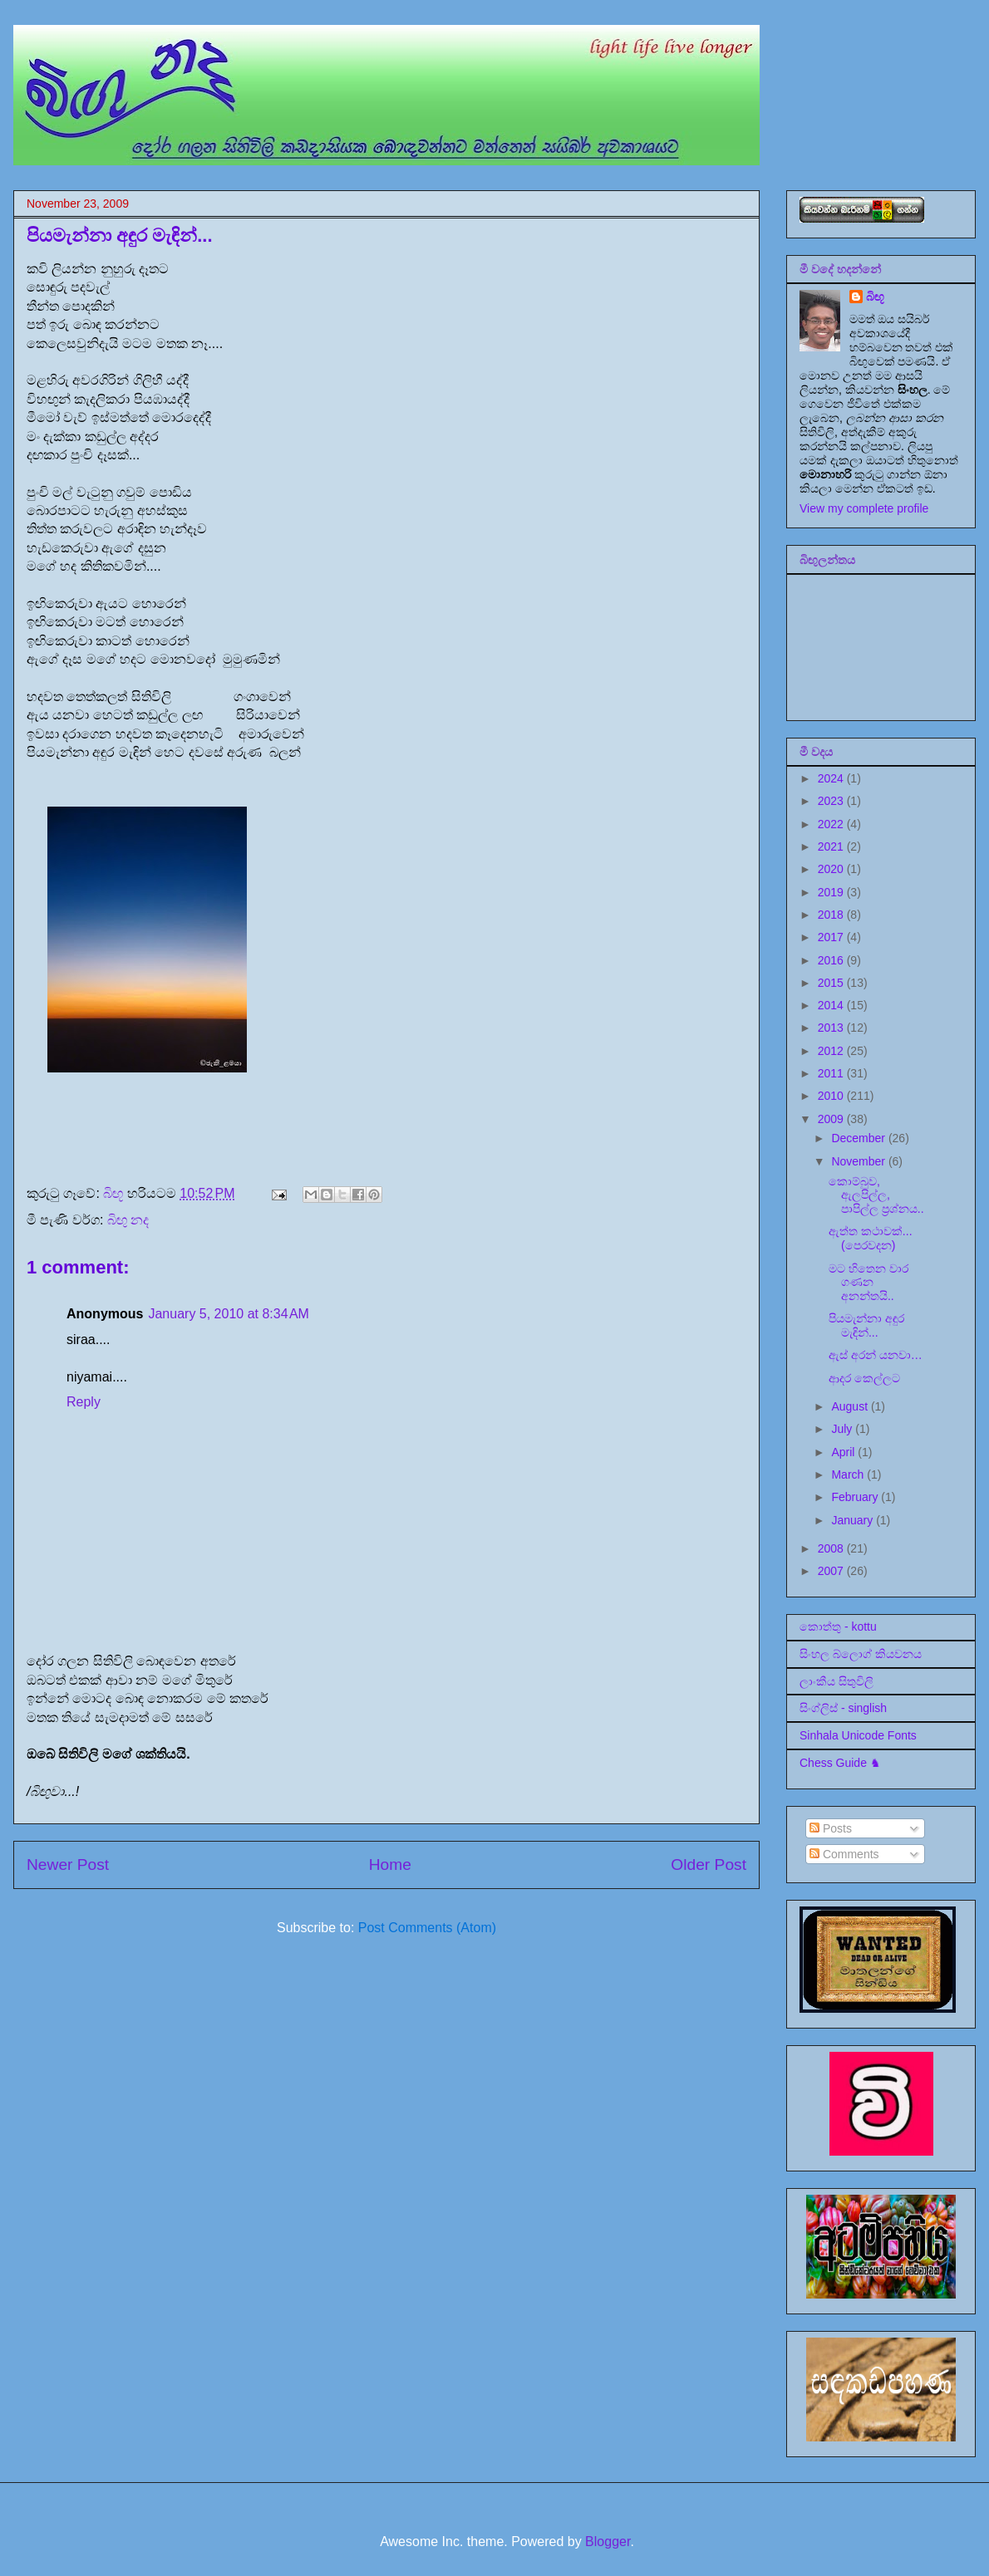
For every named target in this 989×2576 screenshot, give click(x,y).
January (853, 1520)
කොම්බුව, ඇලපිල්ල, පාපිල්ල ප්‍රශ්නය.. (876, 1195)
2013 (832, 1027)
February (856, 1497)
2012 (832, 1050)
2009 (832, 1119)
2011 (832, 1073)
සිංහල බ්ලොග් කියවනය (861, 1654)
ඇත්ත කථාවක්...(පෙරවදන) (871, 1238)
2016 (832, 960)
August (850, 1406)
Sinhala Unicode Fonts (858, 1735)
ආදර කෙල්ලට (864, 1378)
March (849, 1474)
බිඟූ (875, 296)
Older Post (708, 1864)
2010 (832, 1095)
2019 (832, 892)
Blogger (607, 2541)
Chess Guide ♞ (840, 1762)
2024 (832, 778)
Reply (83, 1402)
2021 (832, 846)
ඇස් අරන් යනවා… (876, 1355)
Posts (830, 1828)
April (844, 1452)
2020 (832, 869)
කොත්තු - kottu (838, 1626)
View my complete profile (864, 508)
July (843, 1428)
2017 (832, 937)
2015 (832, 982)
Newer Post (68, 1864)
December (859, 1138)
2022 (832, 824)
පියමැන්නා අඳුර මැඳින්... (866, 1325)
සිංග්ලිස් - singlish (843, 1708)
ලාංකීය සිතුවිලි (836, 1681)
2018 (832, 914)
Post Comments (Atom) (427, 1928)
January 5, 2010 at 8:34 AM (228, 1314)
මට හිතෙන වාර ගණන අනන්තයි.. (868, 1282)
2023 (832, 800)
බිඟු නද (128, 1220)
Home (390, 1864)
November (859, 1161)
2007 (832, 1570)
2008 (832, 1548)
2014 (832, 1005)
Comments (844, 1854)
